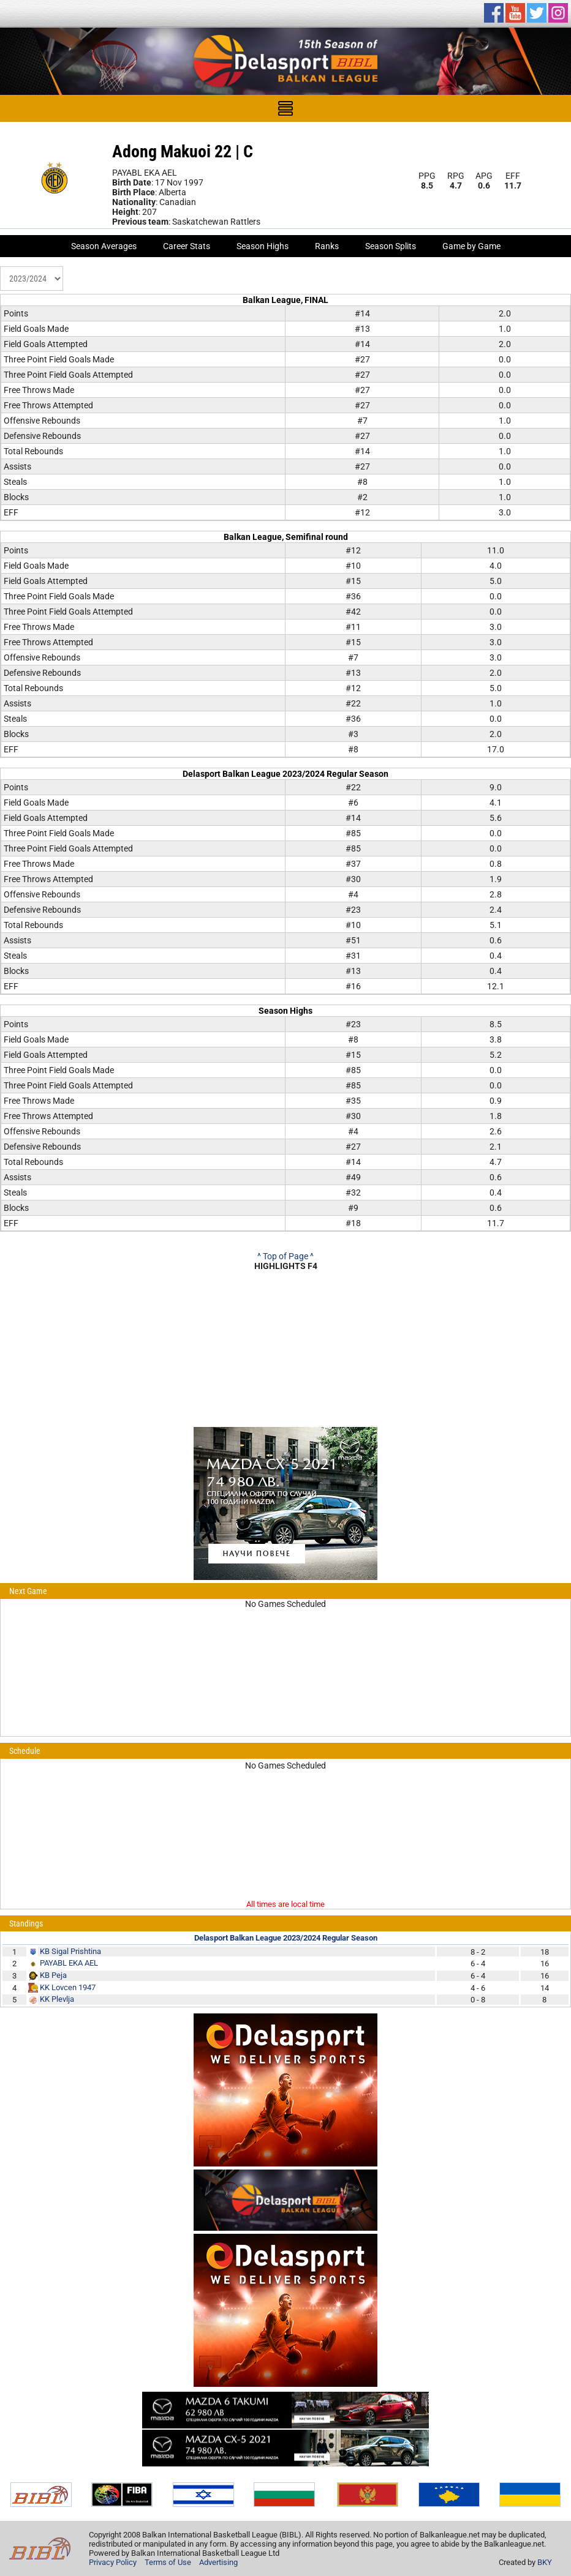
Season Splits (390, 246)
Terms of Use (168, 2562)
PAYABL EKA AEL (69, 1963)
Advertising (218, 2562)
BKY (544, 2562)
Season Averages (104, 246)
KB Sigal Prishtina (70, 1951)
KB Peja (53, 1975)
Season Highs (262, 246)
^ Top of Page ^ (285, 1256)
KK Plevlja (57, 1999)
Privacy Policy (113, 2562)
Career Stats (186, 246)
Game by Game (471, 246)
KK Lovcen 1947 (68, 1987)
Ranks (327, 246)
